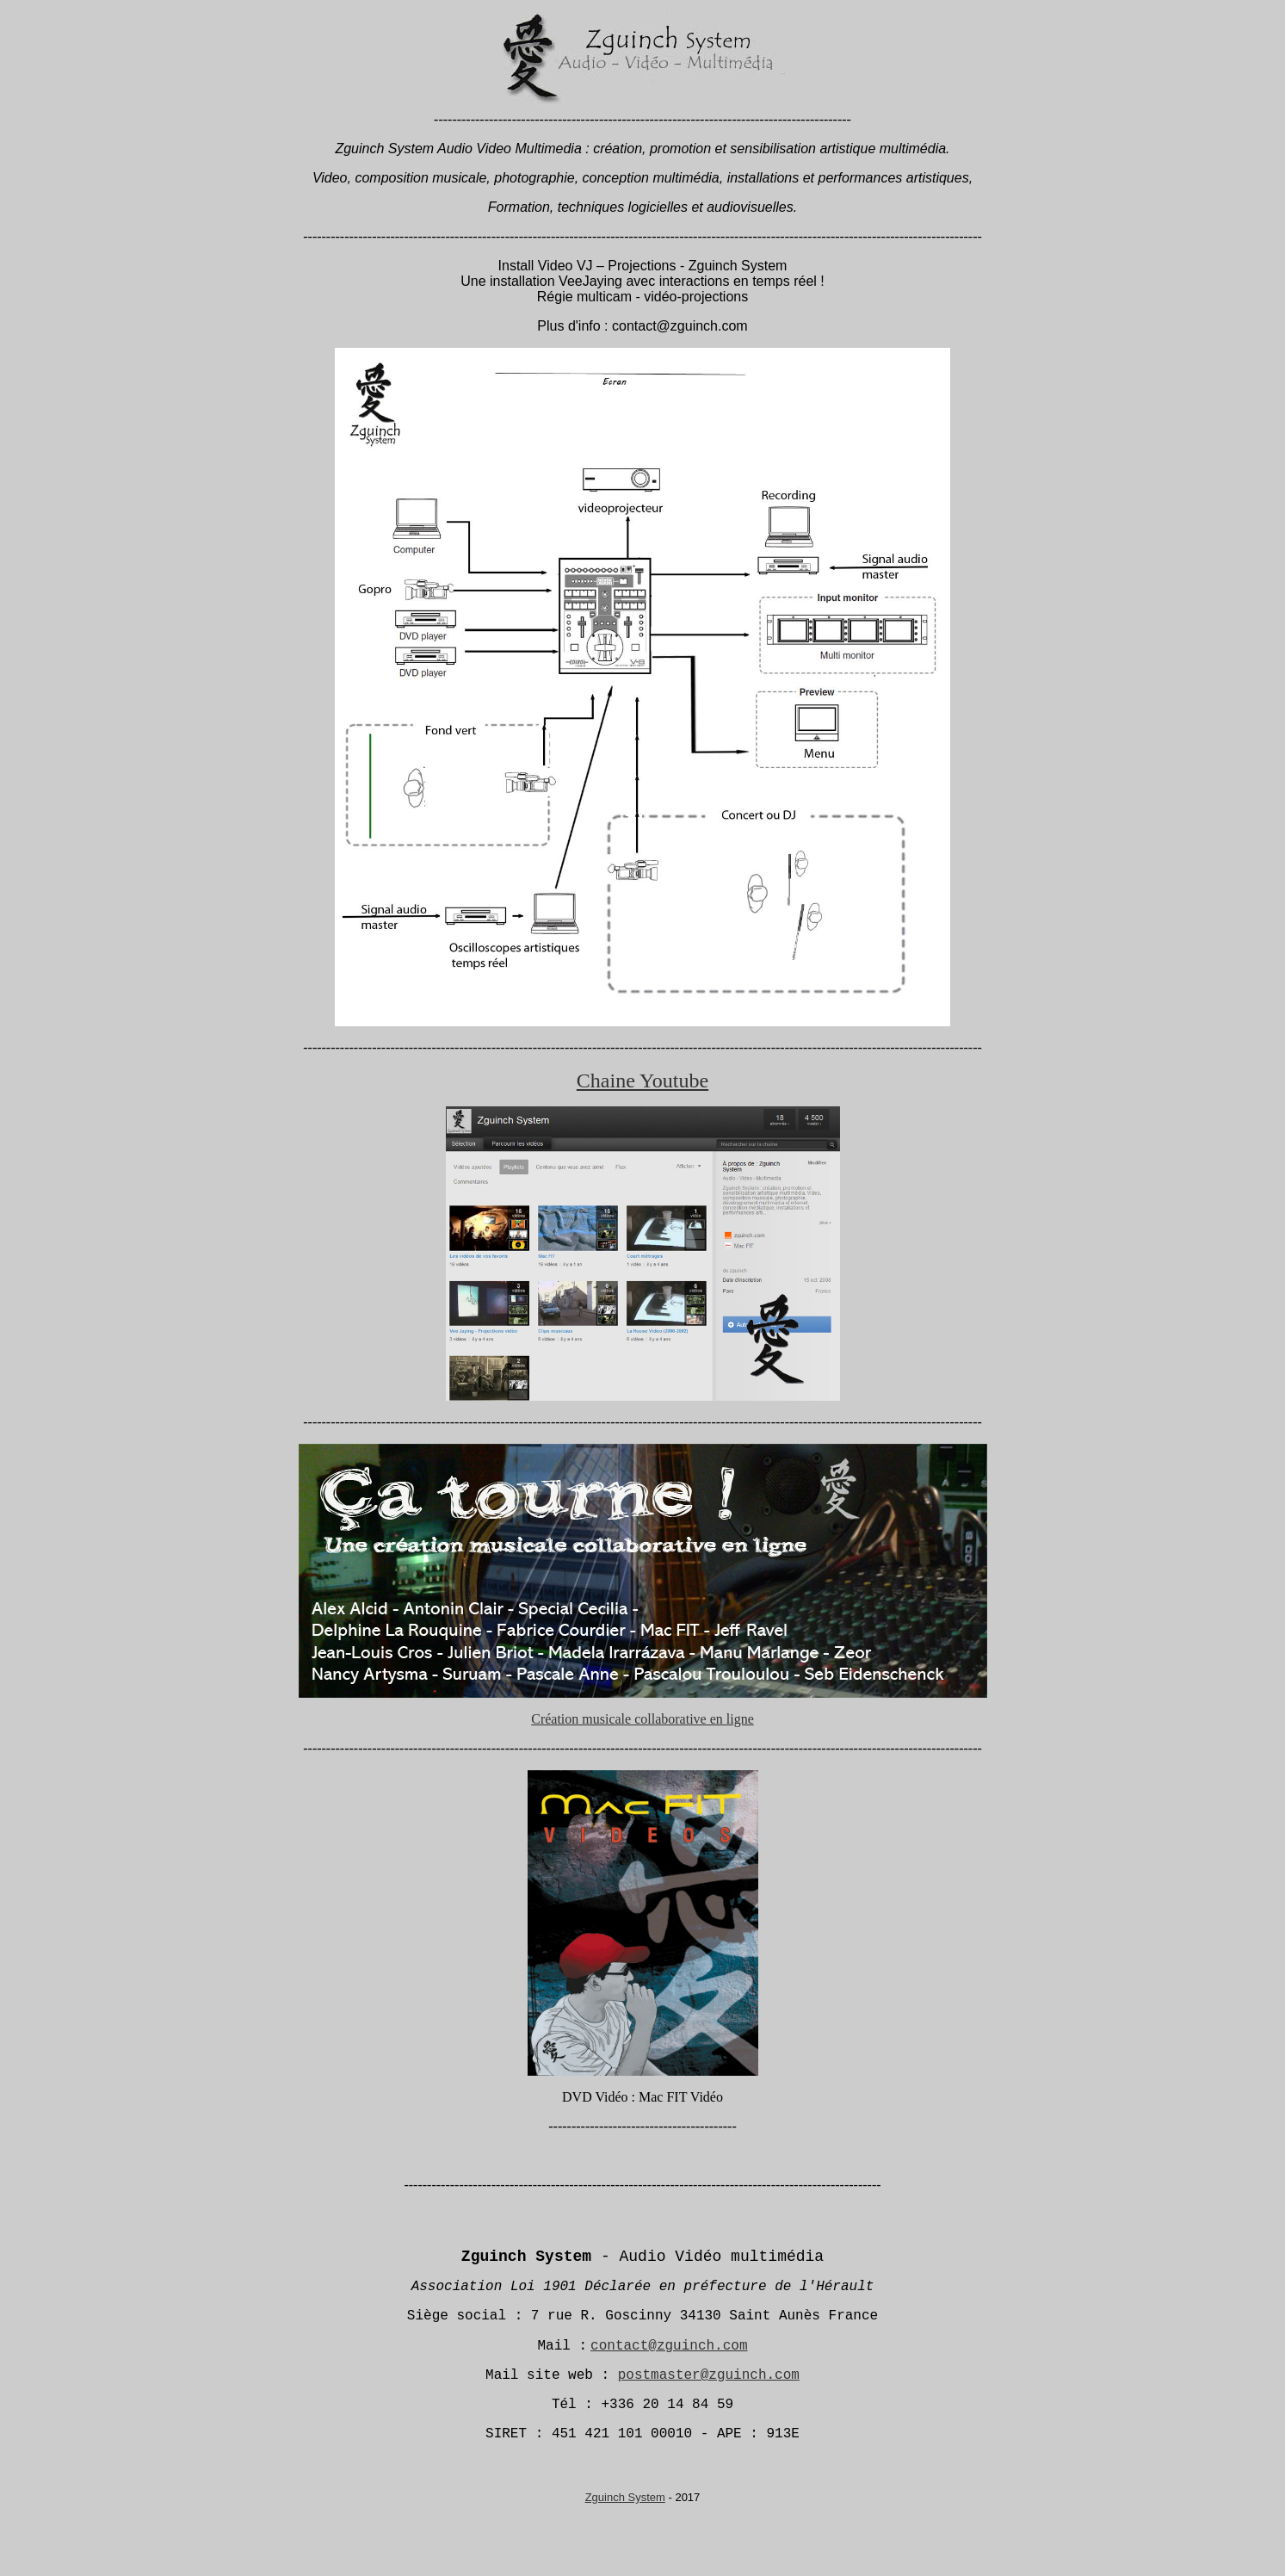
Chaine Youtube (642, 1080)
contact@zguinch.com (668, 2346)
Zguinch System (625, 2497)
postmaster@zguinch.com (709, 2375)
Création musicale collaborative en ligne (642, 1719)
